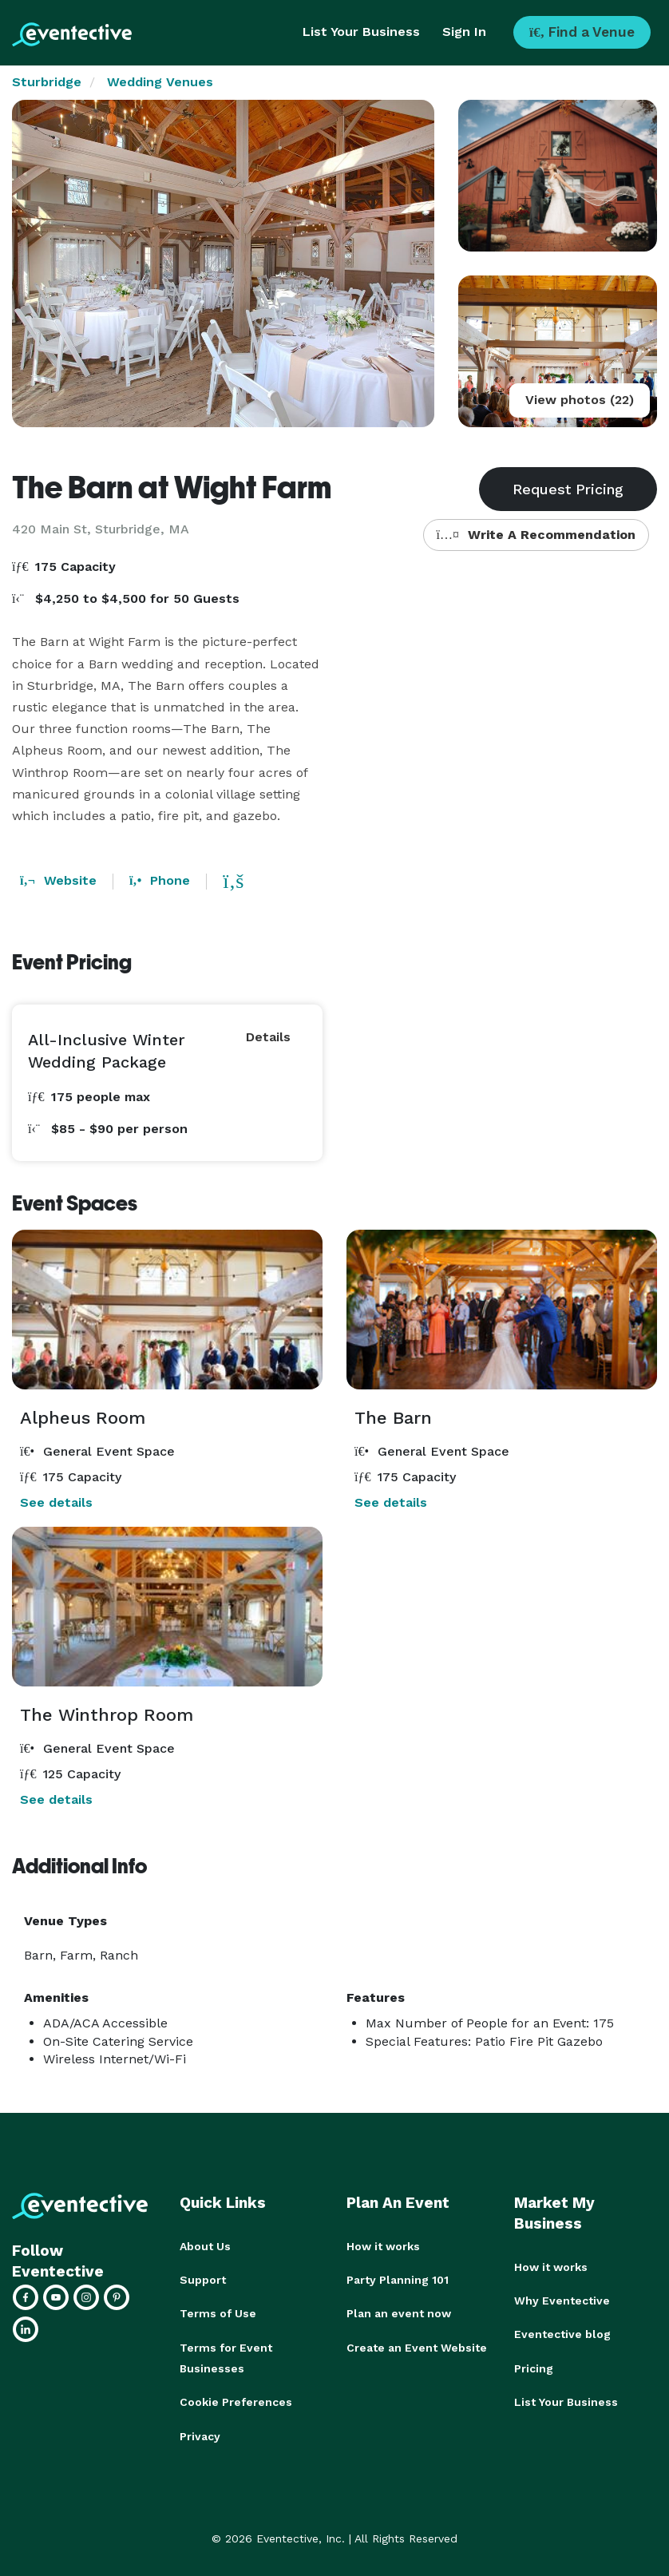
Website (58, 880)
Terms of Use (218, 2313)
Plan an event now (398, 2313)
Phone (159, 880)
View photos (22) (579, 399)
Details (268, 1036)
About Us (205, 2246)
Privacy (200, 2434)
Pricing (533, 2367)
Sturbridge (46, 81)
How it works (383, 2246)
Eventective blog (562, 2334)
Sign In (464, 31)
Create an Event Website (416, 2346)
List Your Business (361, 31)
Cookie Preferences (236, 2401)
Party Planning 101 (397, 2279)
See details (56, 1502)
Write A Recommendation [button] (536, 534)
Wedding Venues (160, 81)
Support (203, 2279)
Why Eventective (562, 2300)
